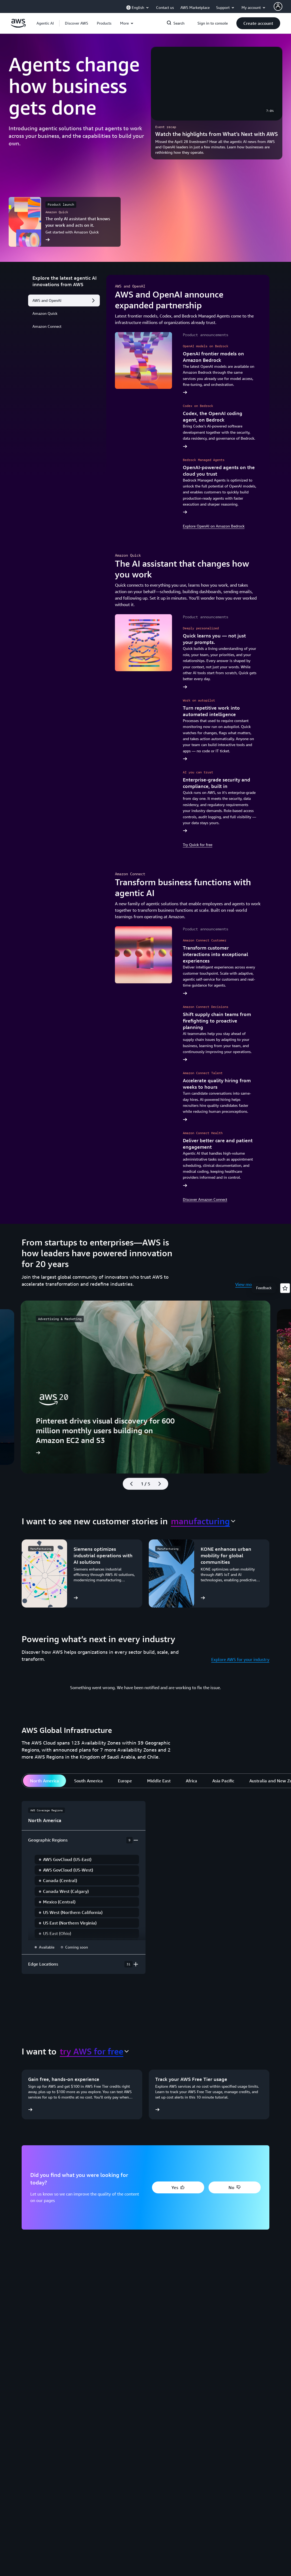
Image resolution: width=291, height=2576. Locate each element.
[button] (76, 23)
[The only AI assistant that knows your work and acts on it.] (65, 222)
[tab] (44, 1781)
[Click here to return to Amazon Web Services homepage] (18, 26)
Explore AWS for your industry (240, 1659)
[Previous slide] (129, 1484)
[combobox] (203, 1521)
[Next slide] (162, 1484)
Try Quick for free (197, 844)
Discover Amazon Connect (205, 1199)
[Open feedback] (285, 1288)
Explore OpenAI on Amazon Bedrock (213, 526)
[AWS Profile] (278, 6)
